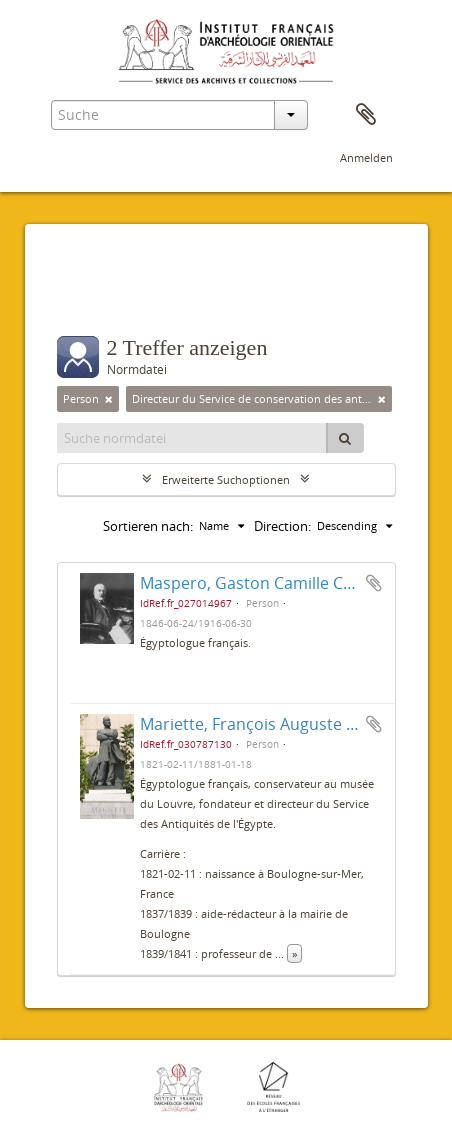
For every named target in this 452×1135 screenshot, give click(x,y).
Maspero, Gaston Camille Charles (265, 583)
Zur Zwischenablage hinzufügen (374, 583)
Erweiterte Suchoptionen (226, 479)
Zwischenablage (366, 115)
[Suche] (345, 438)
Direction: (282, 526)
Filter (96, 296)
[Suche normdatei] (192, 438)
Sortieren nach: (148, 526)
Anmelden (366, 157)
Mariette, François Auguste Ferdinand (281, 724)
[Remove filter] (109, 399)
